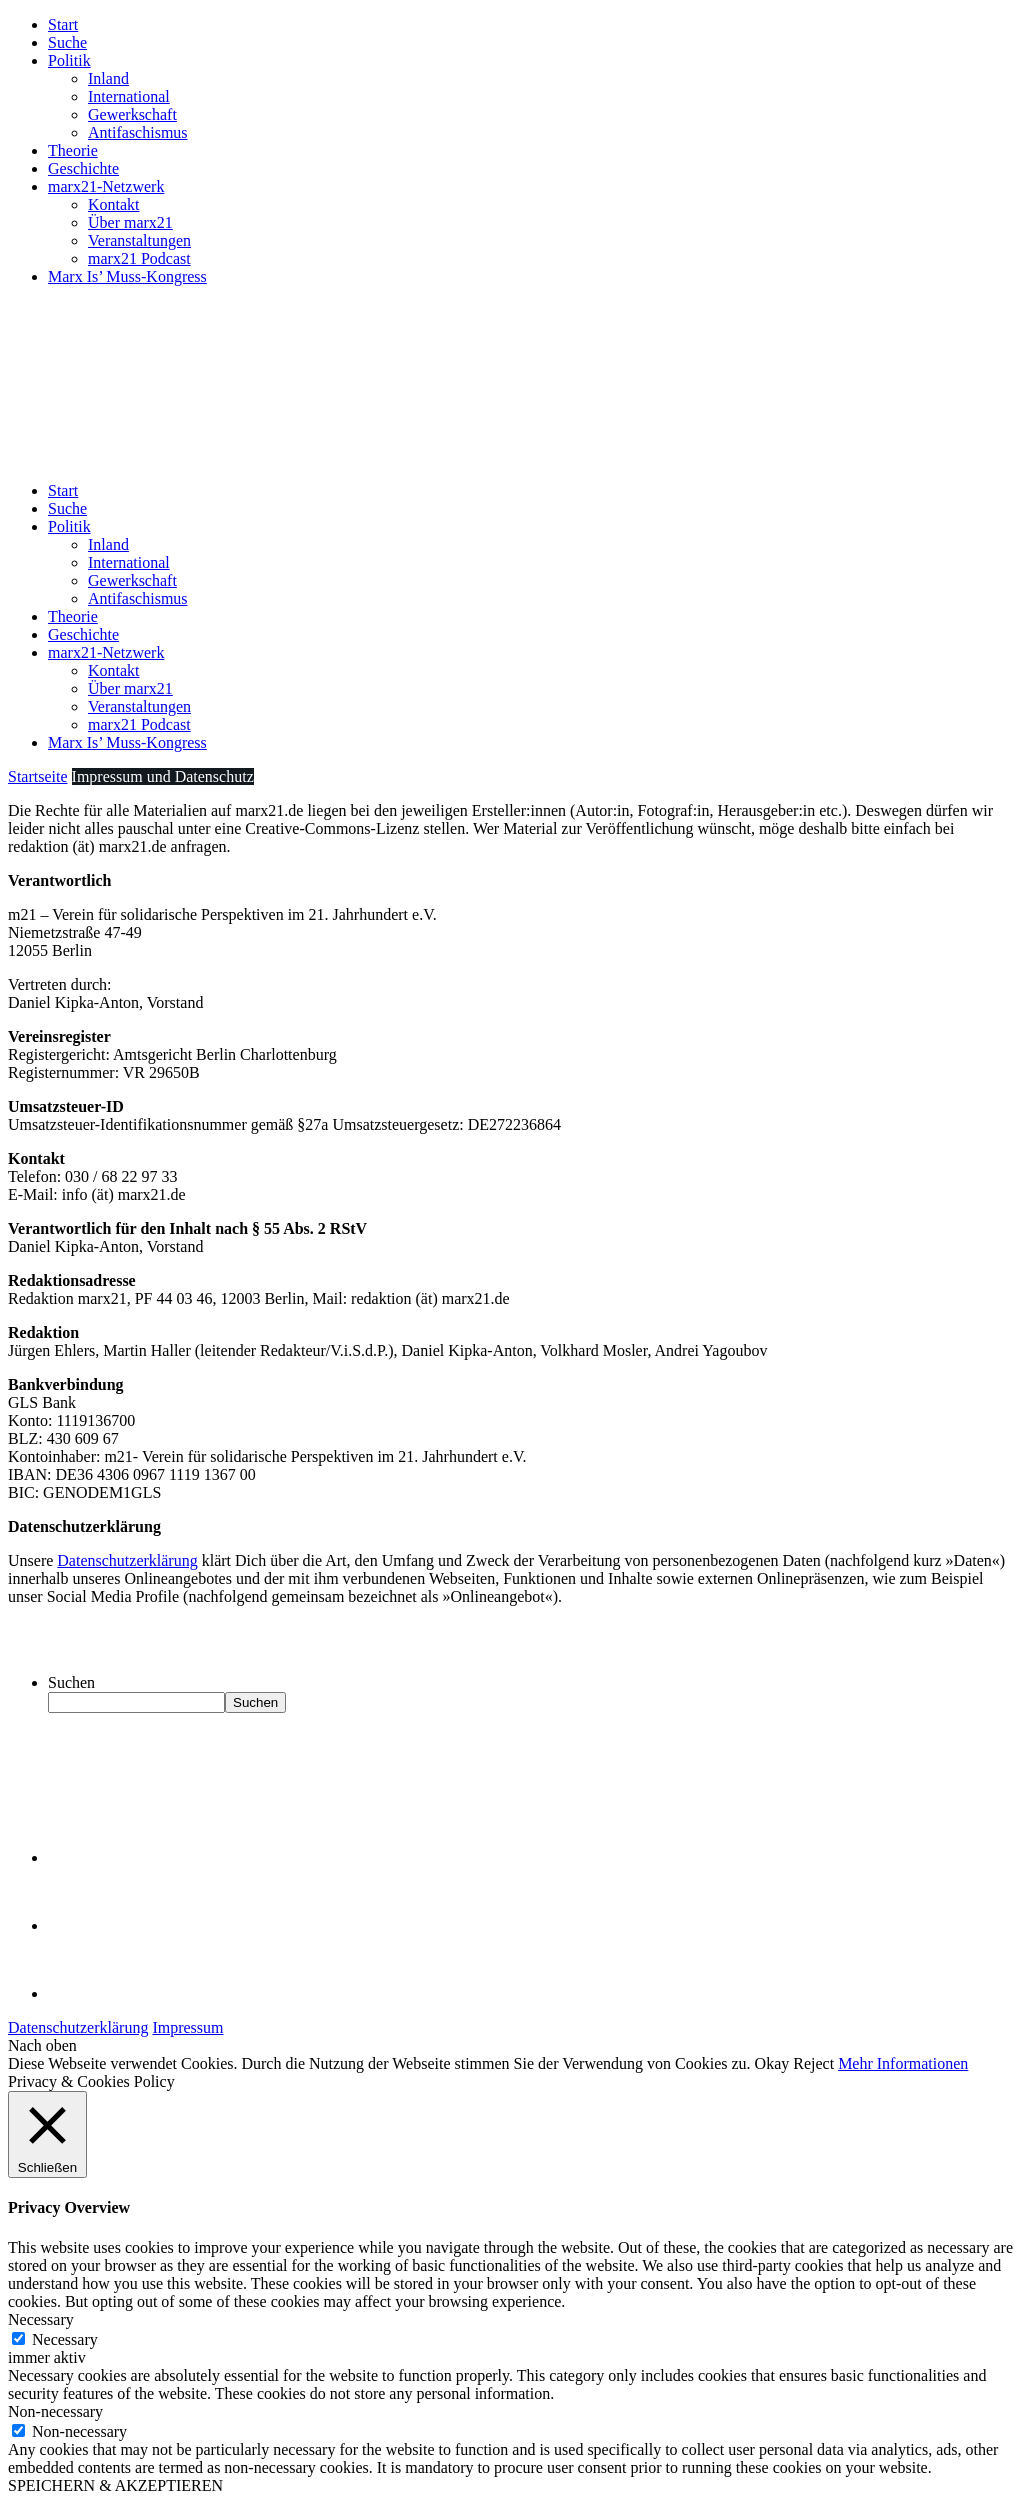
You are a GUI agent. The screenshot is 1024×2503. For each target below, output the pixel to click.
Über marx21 (130, 222)
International (129, 96)
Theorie (73, 150)
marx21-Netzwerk (106, 186)
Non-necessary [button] (55, 2411)
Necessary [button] (41, 2319)
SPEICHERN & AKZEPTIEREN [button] (115, 2485)
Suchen (71, 1682)
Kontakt (114, 204)
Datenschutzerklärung (127, 1560)
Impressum (187, 2027)
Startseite (38, 776)
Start (63, 24)
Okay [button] (772, 2063)
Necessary (65, 2339)
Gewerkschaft (132, 114)
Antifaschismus (138, 132)
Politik (69, 60)
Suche (67, 42)
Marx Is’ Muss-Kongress (127, 276)
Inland (108, 78)
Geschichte (83, 168)
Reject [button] (813, 2063)
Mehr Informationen (903, 2063)
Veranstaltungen (139, 240)
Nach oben (42, 2045)
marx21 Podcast (139, 258)
